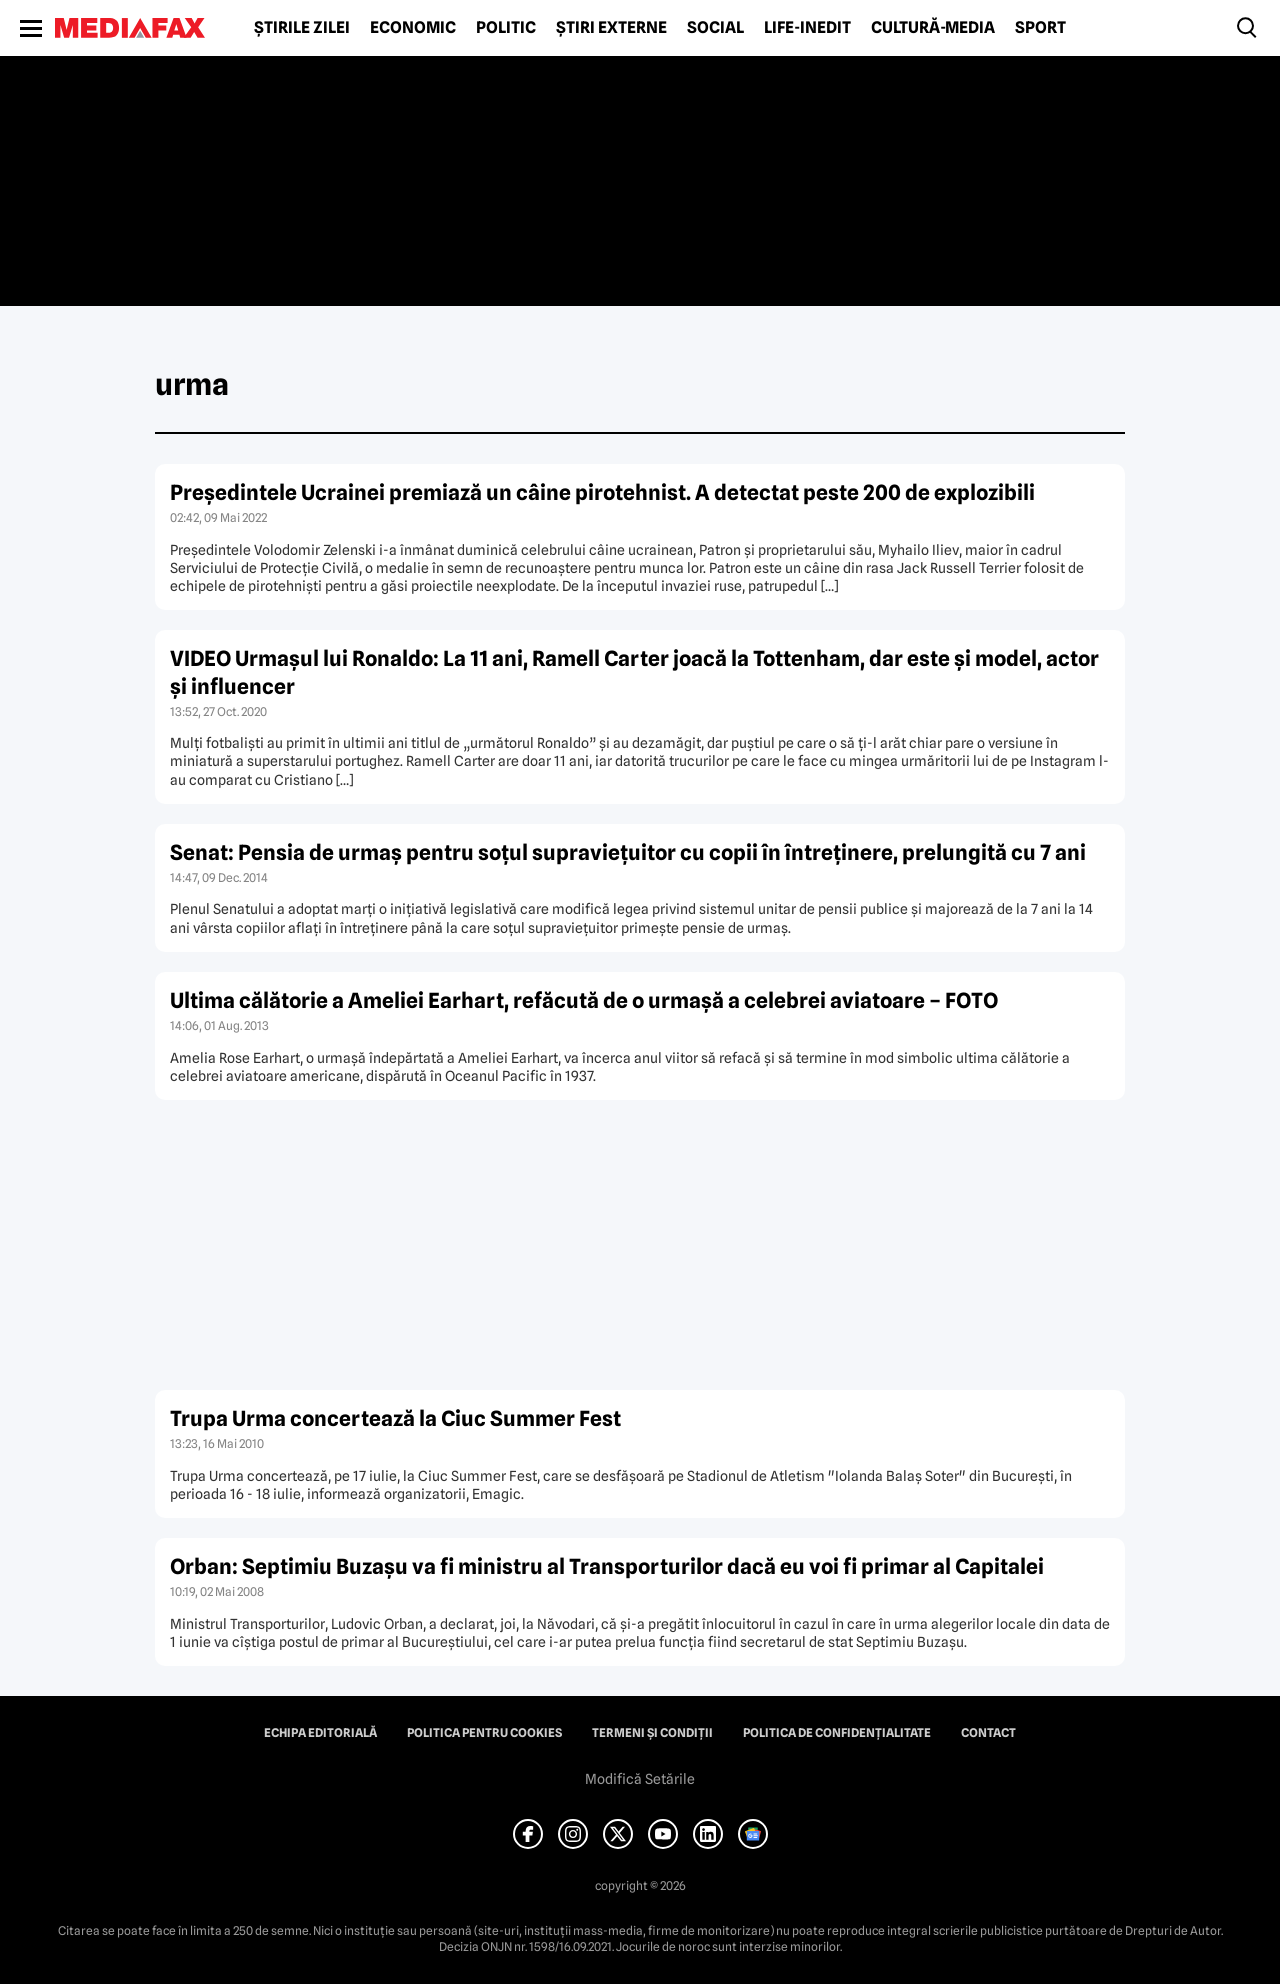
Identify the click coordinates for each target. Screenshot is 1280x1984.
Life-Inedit (807, 28)
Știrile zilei (302, 28)
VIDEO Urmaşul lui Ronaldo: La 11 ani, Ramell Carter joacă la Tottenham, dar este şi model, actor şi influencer (634, 672)
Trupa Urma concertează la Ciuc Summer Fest (395, 1418)
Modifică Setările (640, 1779)
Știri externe (611, 28)
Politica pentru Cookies (484, 1733)
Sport (1040, 28)
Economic (413, 28)
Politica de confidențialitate (837, 1733)
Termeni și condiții (652, 1733)
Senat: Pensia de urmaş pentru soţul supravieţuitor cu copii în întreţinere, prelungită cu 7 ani (628, 852)
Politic (506, 28)
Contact (988, 1733)
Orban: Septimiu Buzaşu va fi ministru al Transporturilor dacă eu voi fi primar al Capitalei (607, 1566)
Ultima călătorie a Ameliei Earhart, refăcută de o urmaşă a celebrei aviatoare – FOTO (584, 1000)
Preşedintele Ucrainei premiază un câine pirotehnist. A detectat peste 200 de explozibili (602, 492)
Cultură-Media (933, 28)
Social (715, 28)
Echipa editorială (320, 1733)
